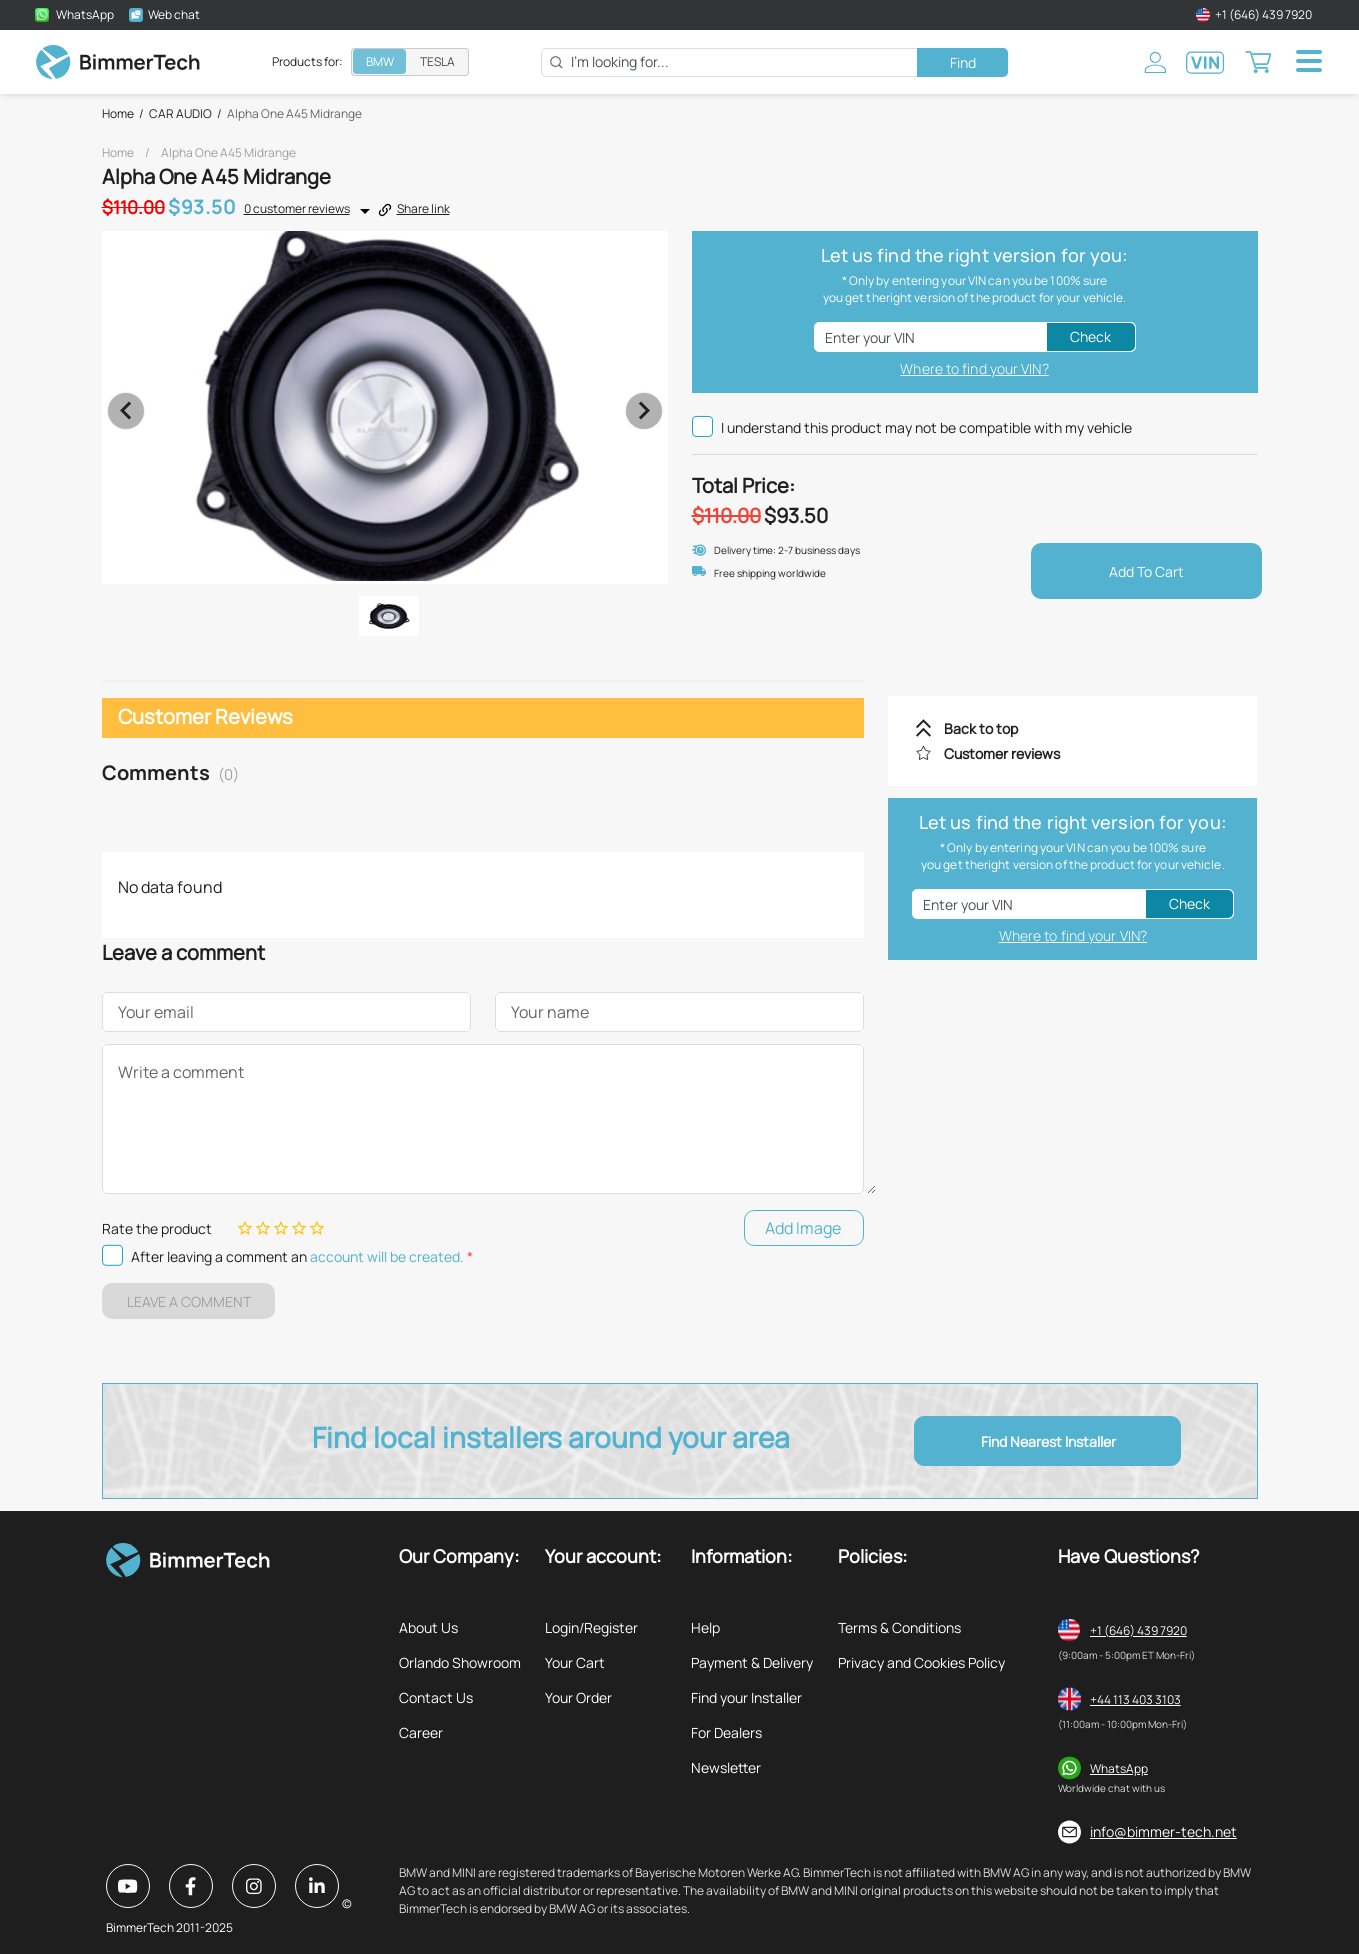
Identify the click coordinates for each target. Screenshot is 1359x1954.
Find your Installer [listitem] (746, 1697)
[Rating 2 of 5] (263, 1228)
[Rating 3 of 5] (281, 1228)
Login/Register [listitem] (591, 1627)
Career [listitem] (421, 1732)
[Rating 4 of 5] (299, 1228)
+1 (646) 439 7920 (1138, 1630)
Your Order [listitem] (578, 1697)
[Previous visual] (126, 411)
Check (1090, 336)
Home (118, 114)
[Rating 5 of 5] (317, 1228)
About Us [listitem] (428, 1627)
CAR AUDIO (180, 114)
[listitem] (1072, 728)
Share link (413, 208)
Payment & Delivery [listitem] (752, 1662)
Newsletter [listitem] (726, 1767)
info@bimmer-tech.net (1163, 1831)
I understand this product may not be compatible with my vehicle (912, 427)
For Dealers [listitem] (726, 1732)
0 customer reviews (297, 208)
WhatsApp (1119, 1768)
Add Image (803, 1228)
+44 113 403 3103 (1135, 1699)
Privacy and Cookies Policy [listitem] (921, 1662)
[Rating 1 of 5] (245, 1228)
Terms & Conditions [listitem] (899, 1627)
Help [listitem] (705, 1627)
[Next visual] (644, 411)
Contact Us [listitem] (436, 1697)
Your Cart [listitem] (575, 1662)
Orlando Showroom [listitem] (460, 1662)
